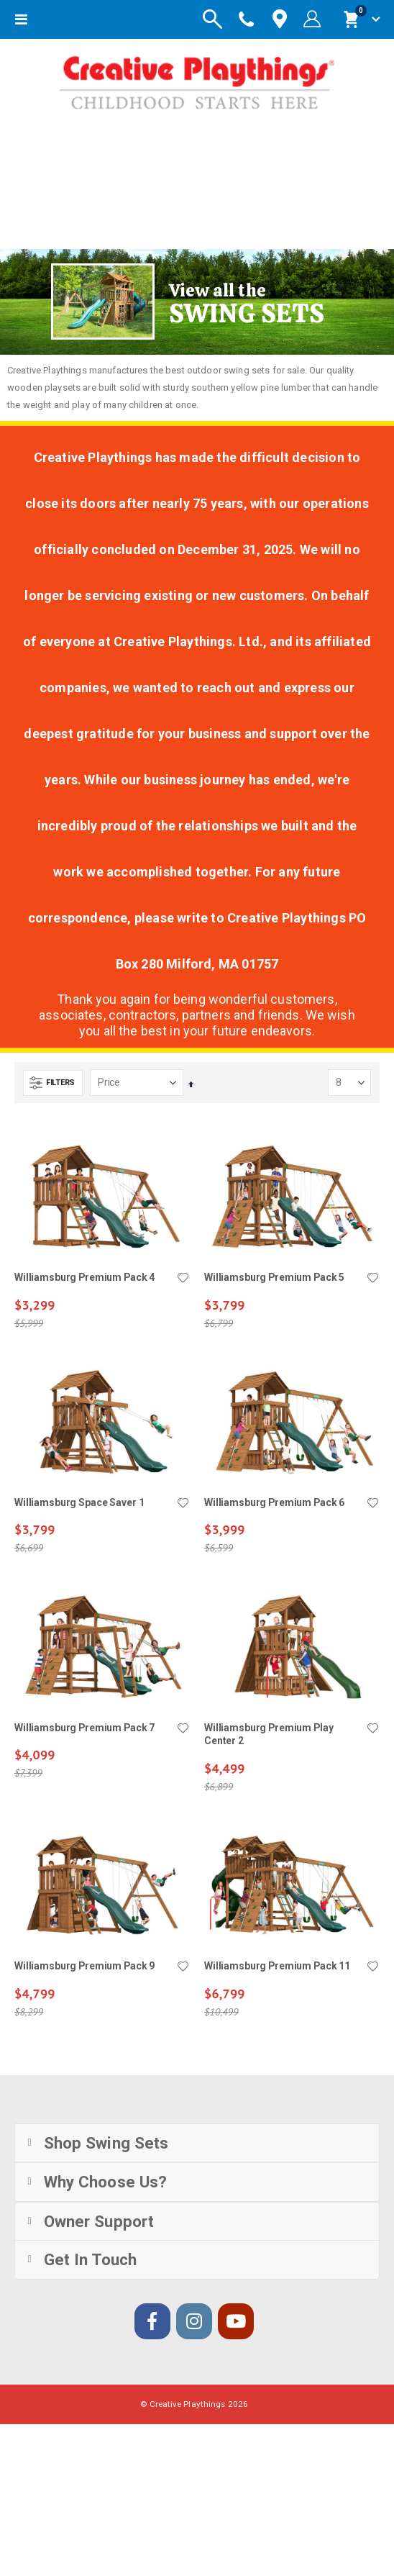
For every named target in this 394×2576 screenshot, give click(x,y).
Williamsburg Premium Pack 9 (84, 1966)
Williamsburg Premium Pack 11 (277, 1966)
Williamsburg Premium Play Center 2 (269, 1734)
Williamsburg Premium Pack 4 (84, 1277)
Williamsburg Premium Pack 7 (84, 1727)
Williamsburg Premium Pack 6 (274, 1502)
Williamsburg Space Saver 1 (79, 1502)
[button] (182, 1279)
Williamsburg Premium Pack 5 (274, 1277)
